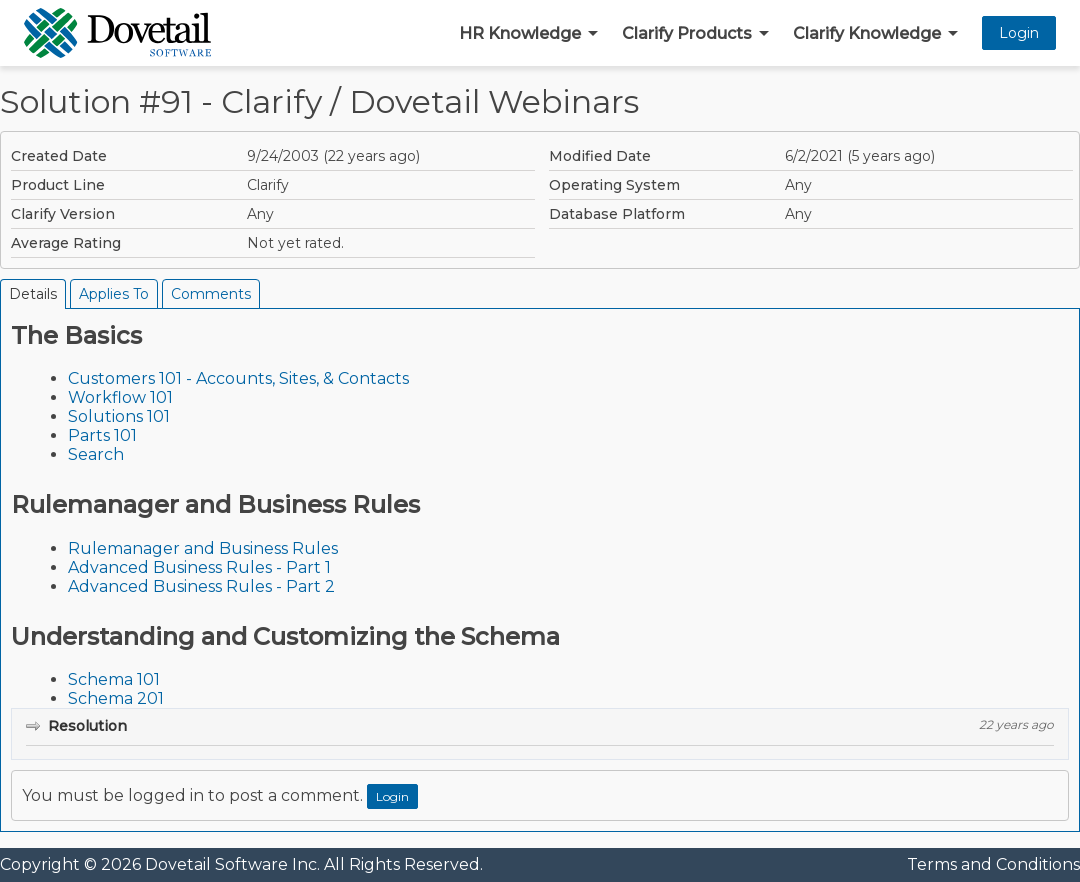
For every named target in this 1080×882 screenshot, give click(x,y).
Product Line (58, 185)
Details (33, 294)
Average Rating (66, 243)
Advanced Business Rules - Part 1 (199, 567)
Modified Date (600, 156)
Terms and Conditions (993, 864)
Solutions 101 (119, 416)
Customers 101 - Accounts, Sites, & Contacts (238, 378)
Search (96, 454)
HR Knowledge (520, 33)
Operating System (614, 185)
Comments (211, 294)
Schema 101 (114, 679)
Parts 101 (102, 435)
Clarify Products (687, 33)
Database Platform (617, 214)
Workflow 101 (120, 397)
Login (1019, 33)
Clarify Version (63, 214)
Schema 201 (116, 698)
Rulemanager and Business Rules (203, 548)
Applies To (114, 294)
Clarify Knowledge (867, 33)
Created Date (59, 156)
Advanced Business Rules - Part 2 (201, 586)
